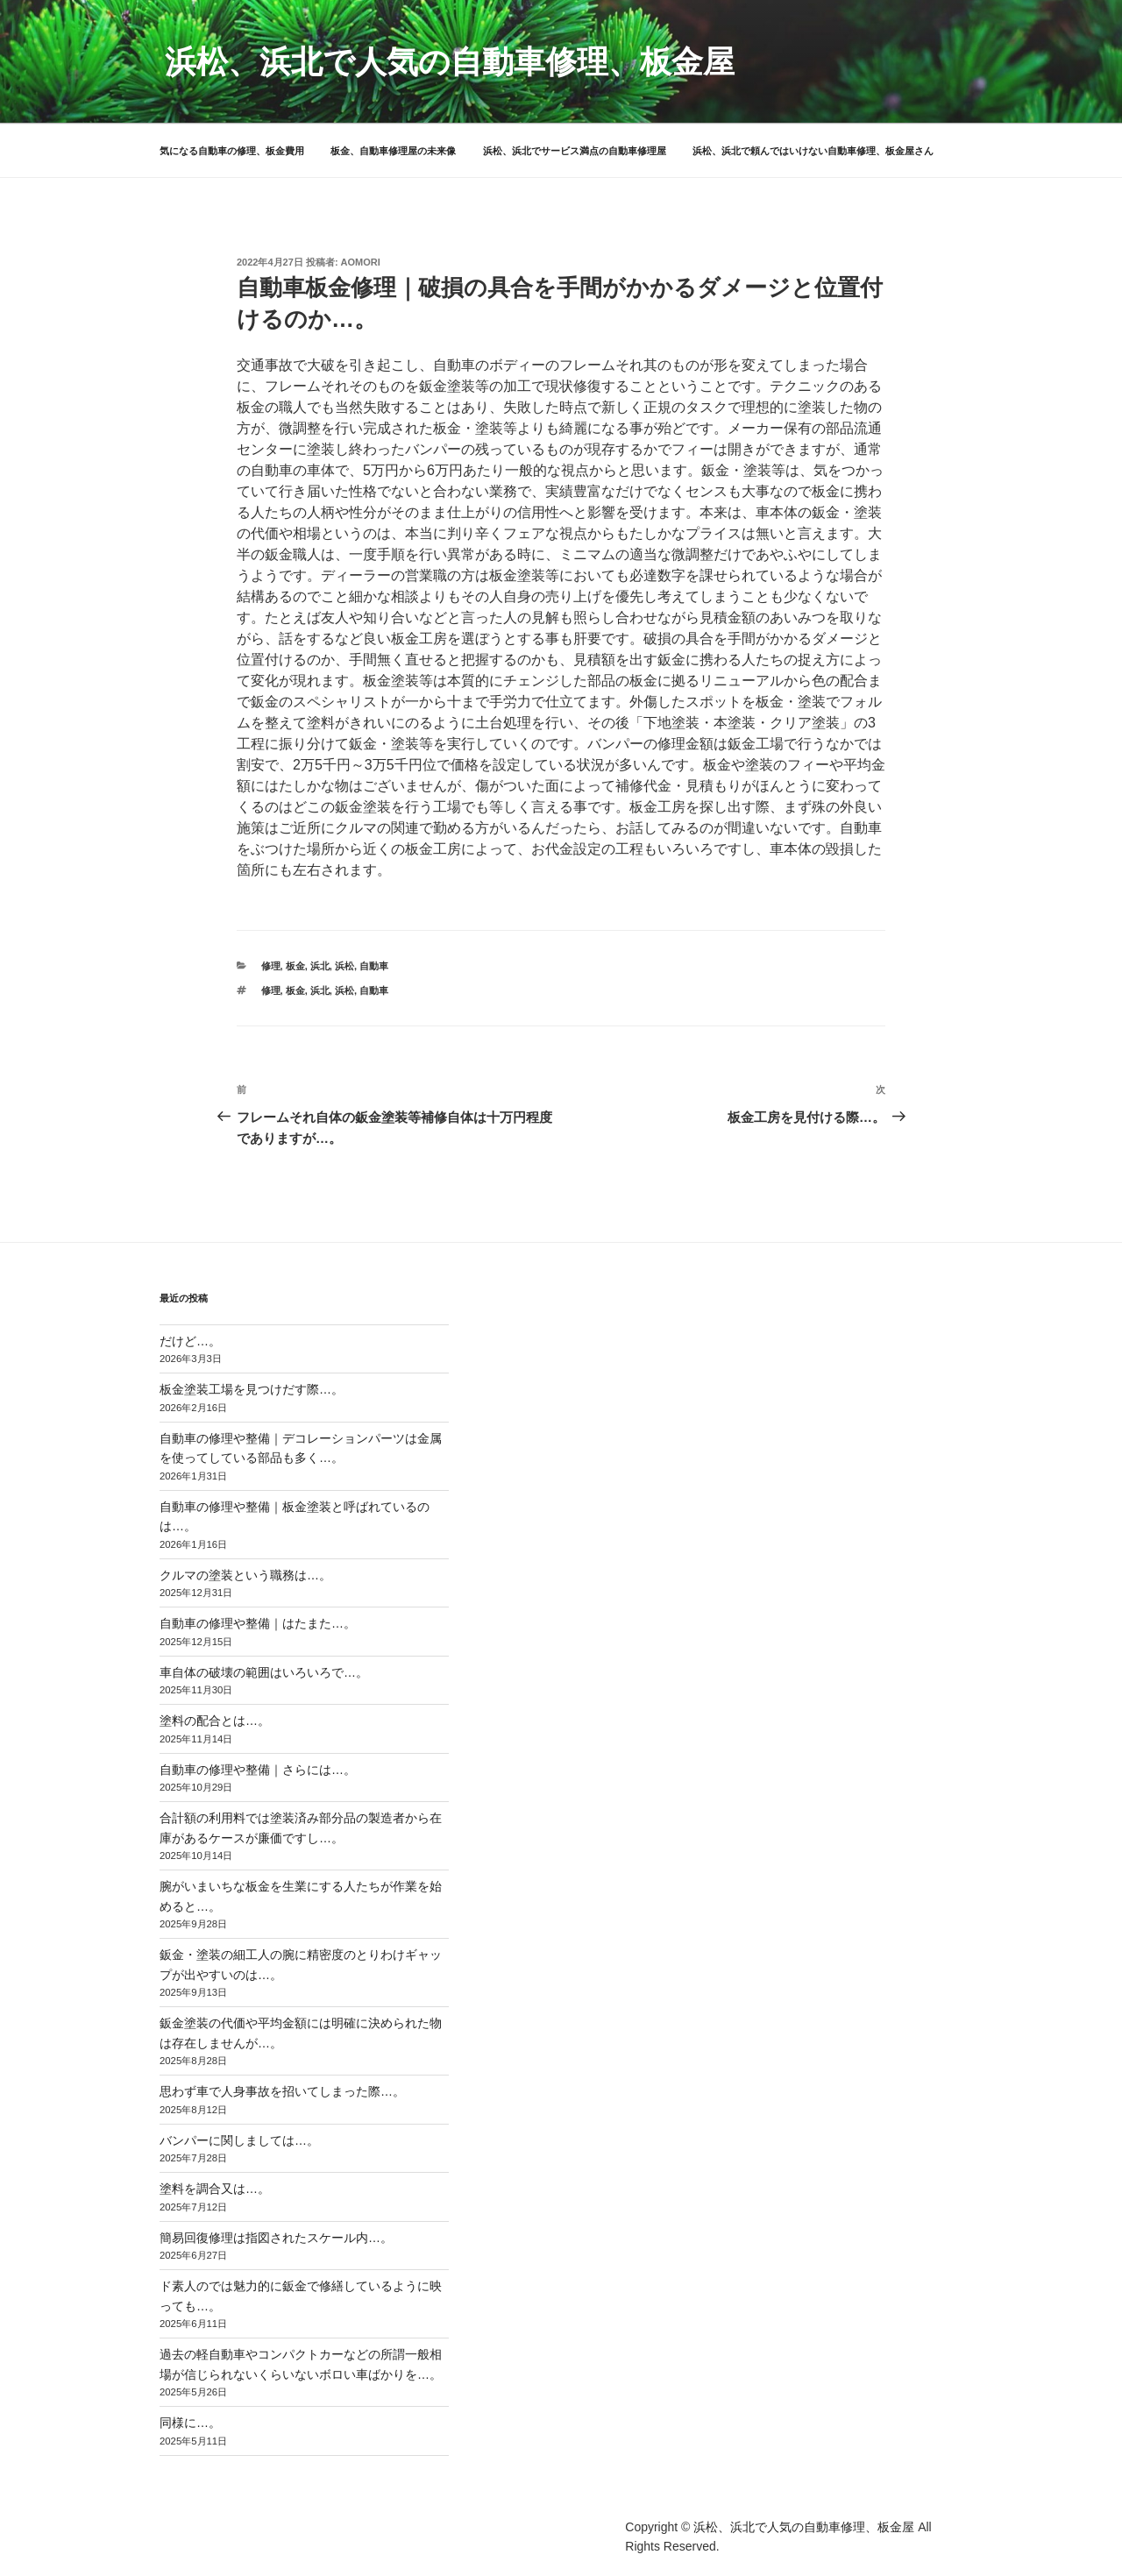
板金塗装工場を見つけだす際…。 (252, 1389)
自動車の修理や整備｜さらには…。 (258, 1770)
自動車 (373, 966)
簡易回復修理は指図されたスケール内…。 (276, 2238)
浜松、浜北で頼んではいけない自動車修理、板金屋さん (813, 150)
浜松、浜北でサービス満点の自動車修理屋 (574, 150)
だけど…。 (190, 1341)
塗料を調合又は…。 (215, 2189)
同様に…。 (190, 2423)
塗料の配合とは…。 (215, 1721)
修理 (270, 966)
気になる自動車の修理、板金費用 (232, 150)
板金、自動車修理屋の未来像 (393, 150)
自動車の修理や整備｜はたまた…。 (258, 1623)
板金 (295, 966)
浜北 (320, 966)
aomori (360, 262)
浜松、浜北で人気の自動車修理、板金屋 (450, 62)
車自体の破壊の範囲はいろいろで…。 (264, 1672)
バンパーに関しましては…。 (239, 2140)
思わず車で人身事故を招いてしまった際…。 (282, 2091)
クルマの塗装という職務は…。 (245, 1575)
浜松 (344, 966)
